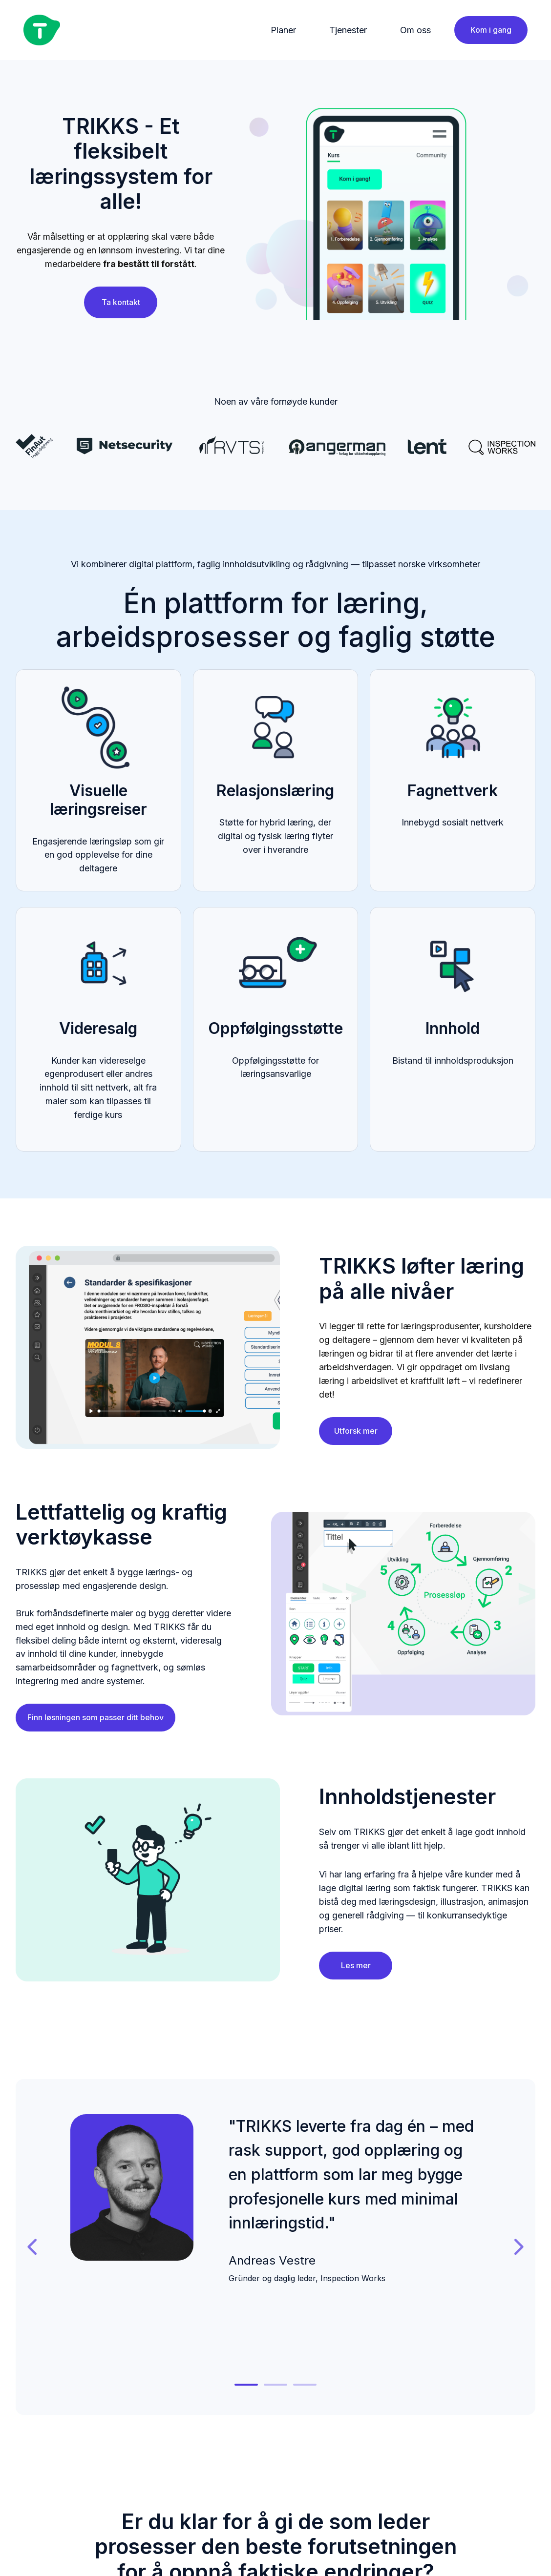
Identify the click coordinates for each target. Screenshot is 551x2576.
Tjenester (348, 30)
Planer (283, 30)
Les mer (356, 1965)
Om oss (415, 30)
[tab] (246, 2385)
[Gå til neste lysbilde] (518, 2247)
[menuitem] (286, 30)
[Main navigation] (257, 30)
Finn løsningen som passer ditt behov (95, 1717)
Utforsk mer (356, 1431)
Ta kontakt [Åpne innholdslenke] (121, 302)
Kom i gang (490, 30)
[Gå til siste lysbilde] (33, 2247)
